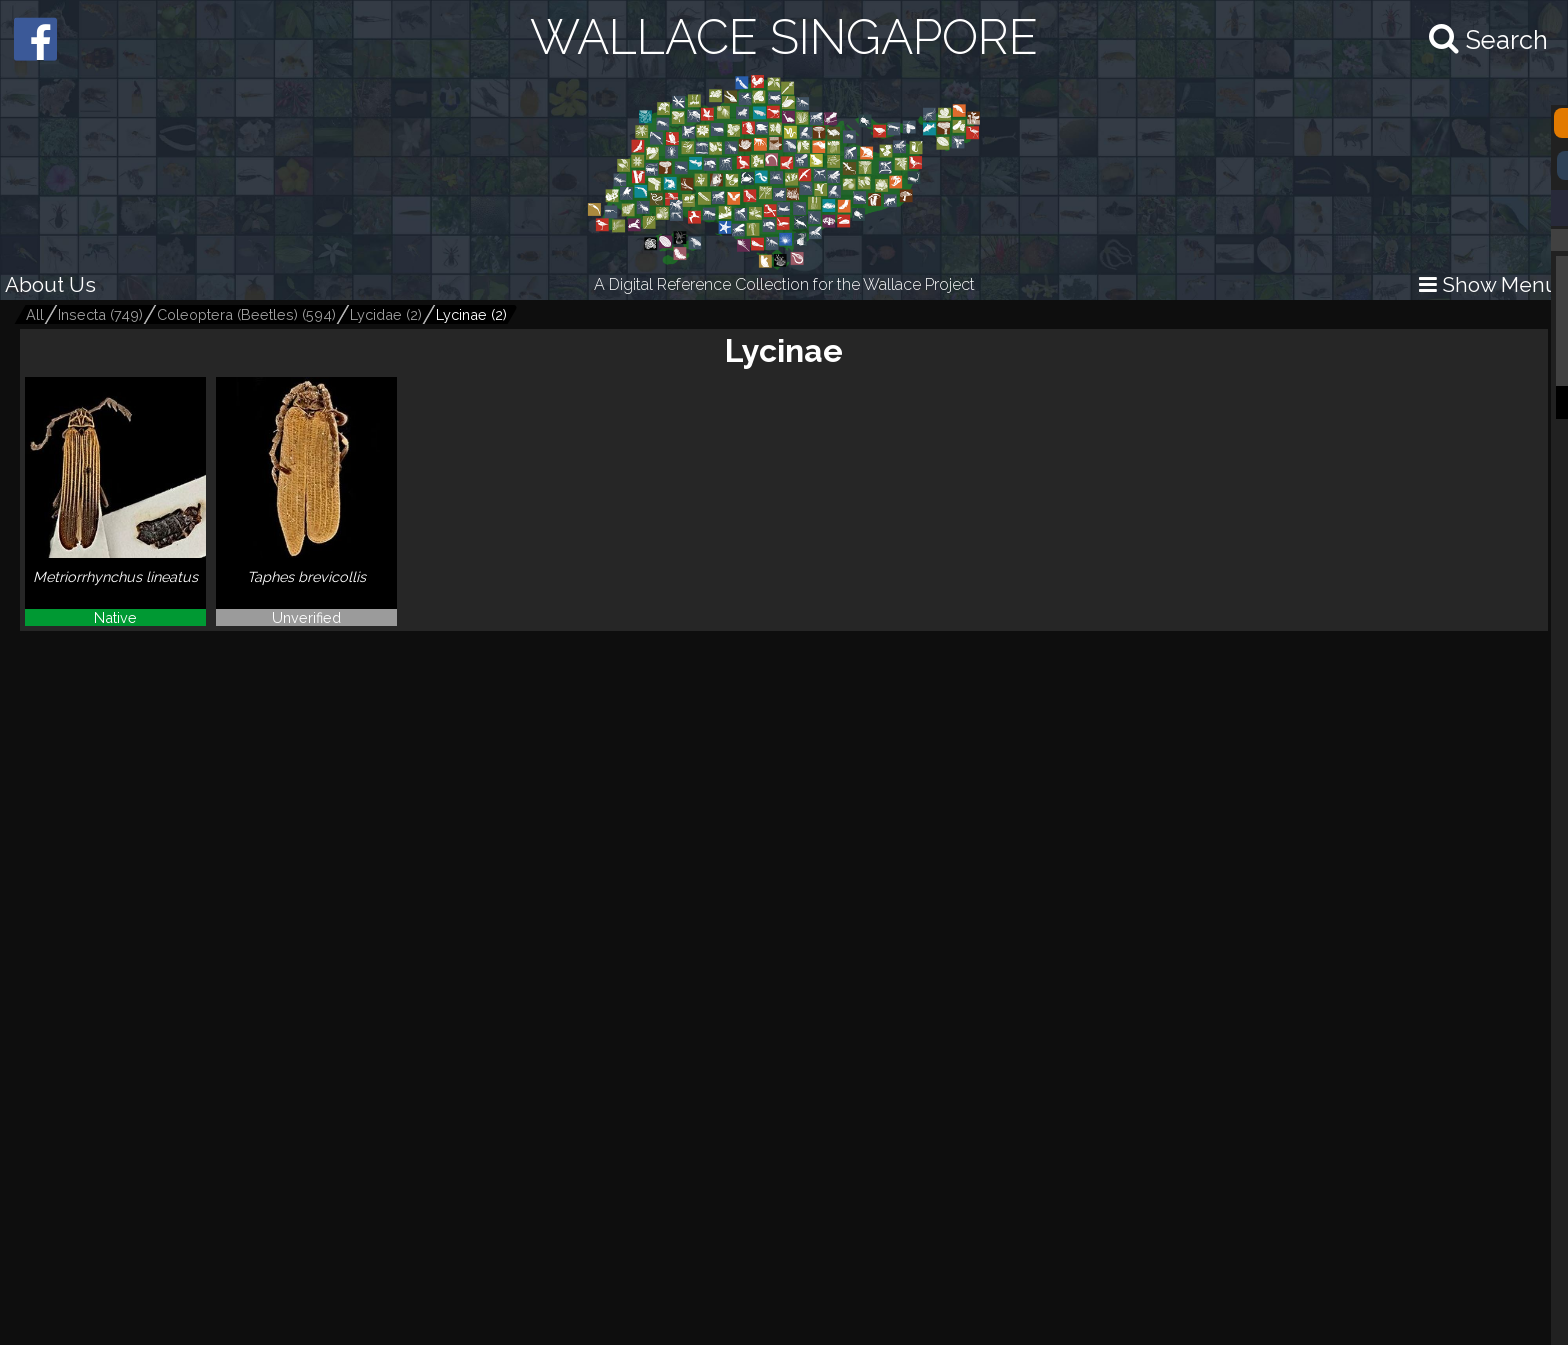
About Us (50, 284)
